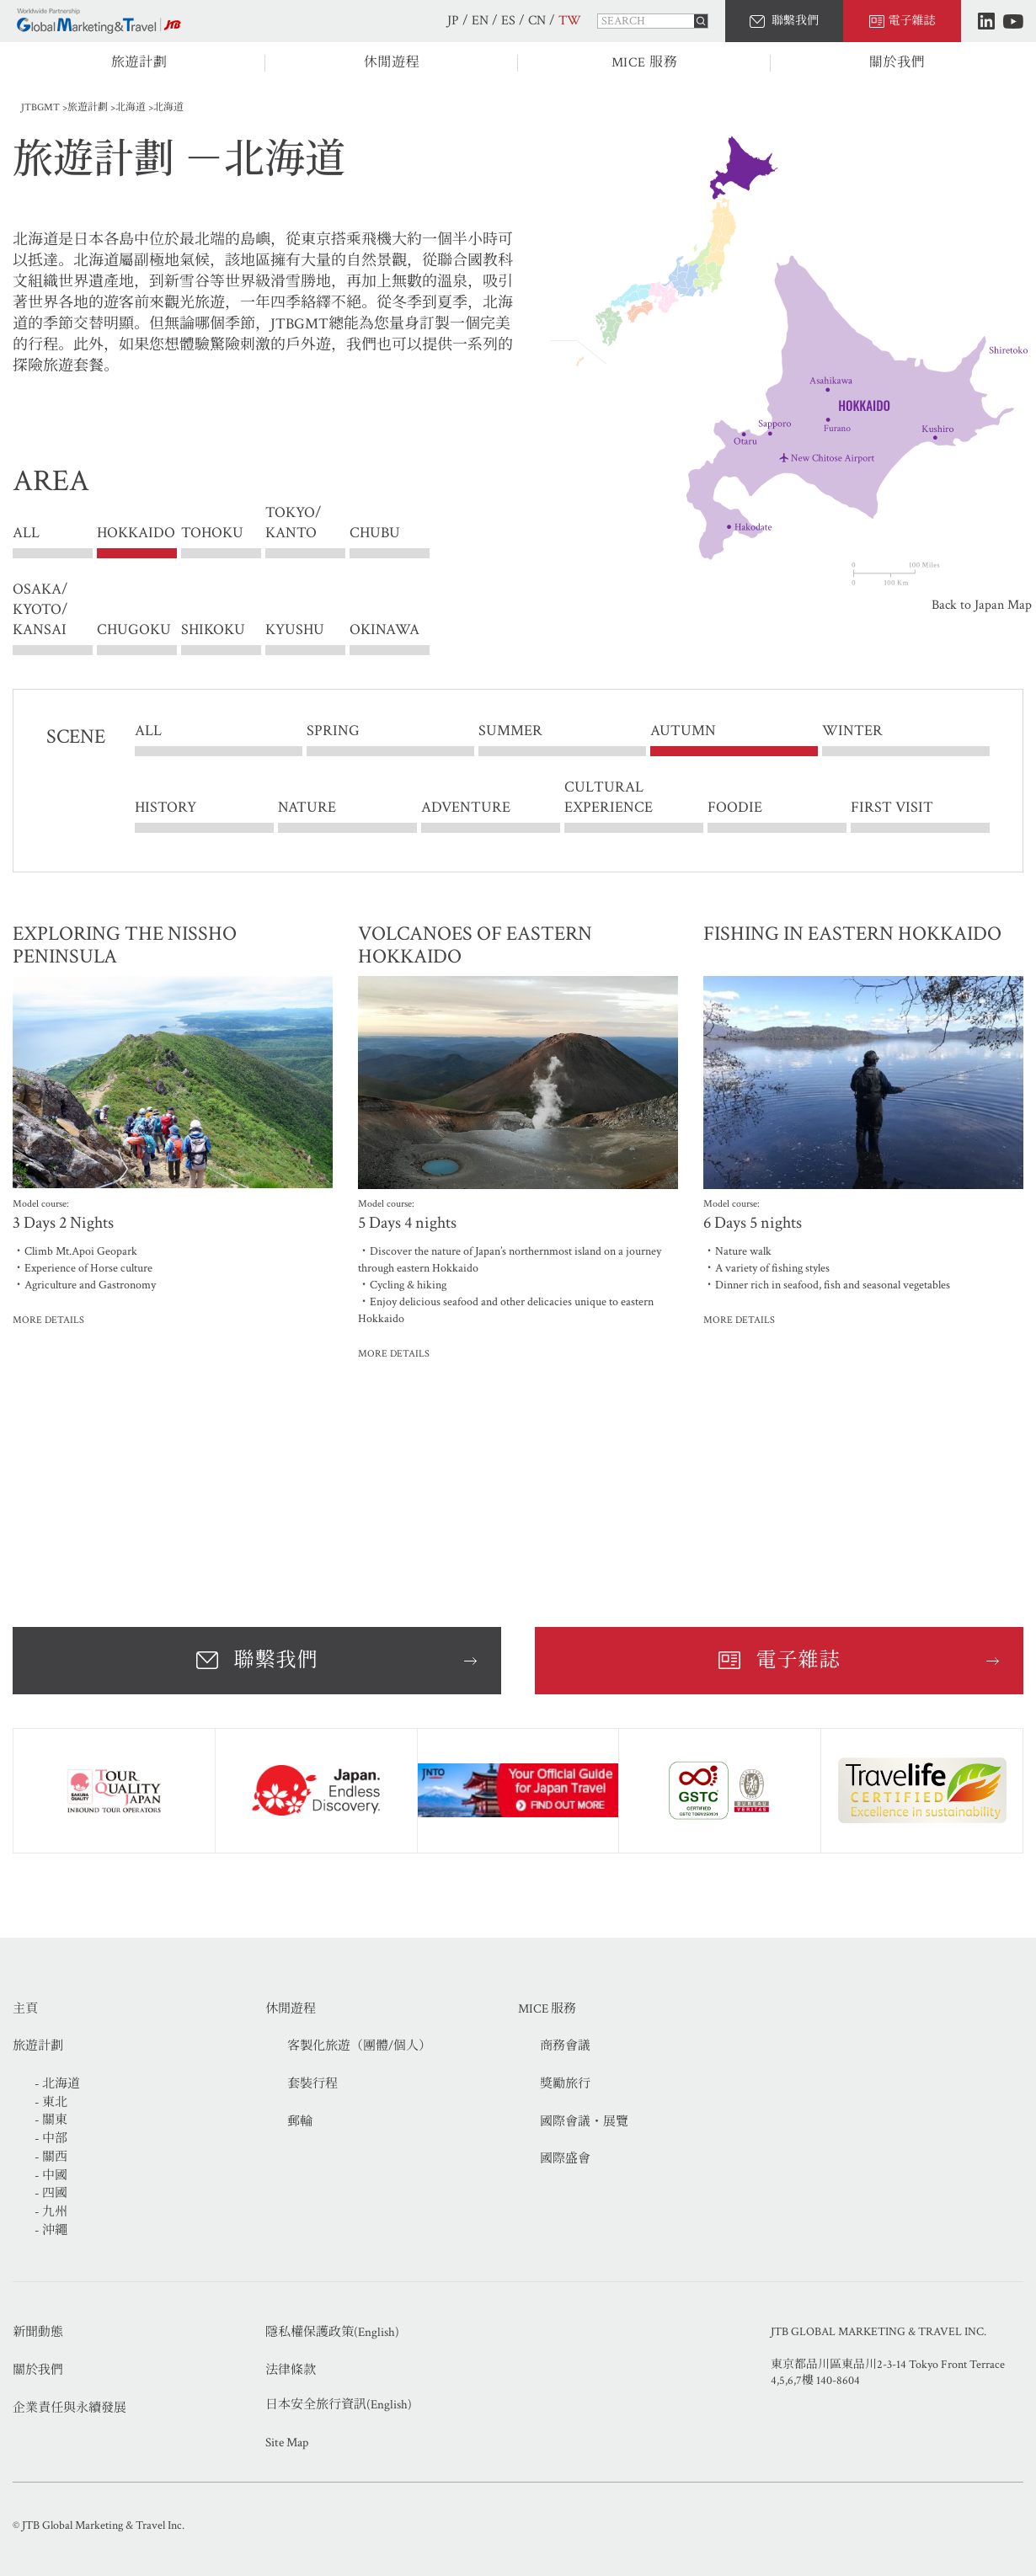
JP (453, 20)
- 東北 (51, 2102)
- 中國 (51, 2176)
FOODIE (735, 807)
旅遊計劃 (139, 63)
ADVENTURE (465, 807)
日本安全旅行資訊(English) (338, 2405)
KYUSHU (294, 629)
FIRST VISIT (892, 807)
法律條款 (290, 2370)
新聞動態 (38, 2332)
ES (508, 20)
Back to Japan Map (982, 605)
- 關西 (51, 2157)
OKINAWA (384, 629)
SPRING (333, 731)
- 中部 (51, 2139)
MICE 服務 (644, 63)
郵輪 (299, 2122)
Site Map (286, 2443)
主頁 (25, 2009)
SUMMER (510, 731)
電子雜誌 (912, 21)
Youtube (1013, 21)
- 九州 (51, 2212)
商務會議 (565, 2046)
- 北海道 (57, 2084)
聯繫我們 (795, 21)
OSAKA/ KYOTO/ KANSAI (40, 609)
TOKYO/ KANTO (293, 533)
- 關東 (51, 2120)
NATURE (307, 807)
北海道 (130, 107)
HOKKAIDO (136, 533)
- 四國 (51, 2193)
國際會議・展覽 (584, 2122)
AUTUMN (683, 731)
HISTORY (165, 807)
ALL (26, 533)
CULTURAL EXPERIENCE (608, 797)
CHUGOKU (134, 629)
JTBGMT (40, 107)
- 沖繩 (51, 2230)
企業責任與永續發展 (69, 2408)
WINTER (852, 731)
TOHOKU (212, 533)
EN (480, 20)
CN (537, 20)
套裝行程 (312, 2084)
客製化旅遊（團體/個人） (359, 2046)
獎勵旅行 (565, 2084)
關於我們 (897, 63)
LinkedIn (986, 21)
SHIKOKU (213, 629)
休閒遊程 (392, 63)
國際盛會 (565, 2159)
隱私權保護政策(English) (332, 2332)
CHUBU (375, 533)
